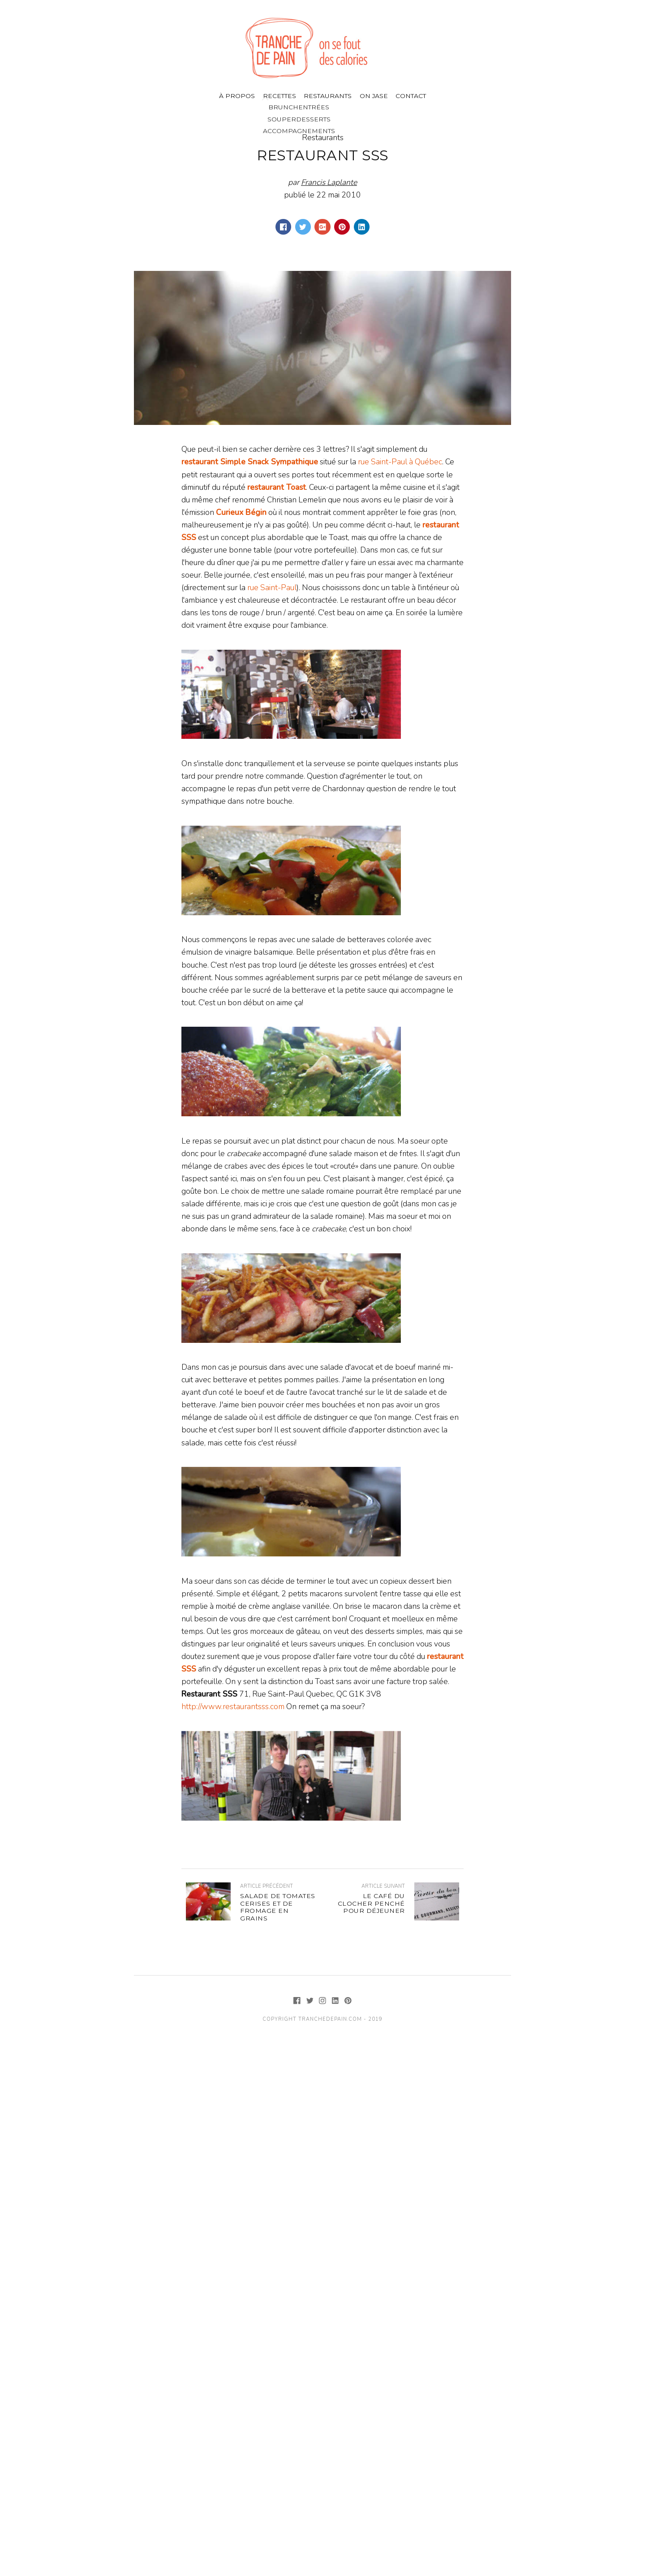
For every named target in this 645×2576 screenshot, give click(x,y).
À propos (237, 95)
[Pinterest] (348, 2001)
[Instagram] (323, 2001)
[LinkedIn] (336, 2001)
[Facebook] (298, 2001)
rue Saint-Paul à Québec (400, 461)
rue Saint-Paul (272, 587)
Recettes (279, 95)
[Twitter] (310, 2001)
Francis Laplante (329, 182)
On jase (374, 95)
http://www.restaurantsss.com (232, 1706)
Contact (411, 95)
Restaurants (328, 95)
